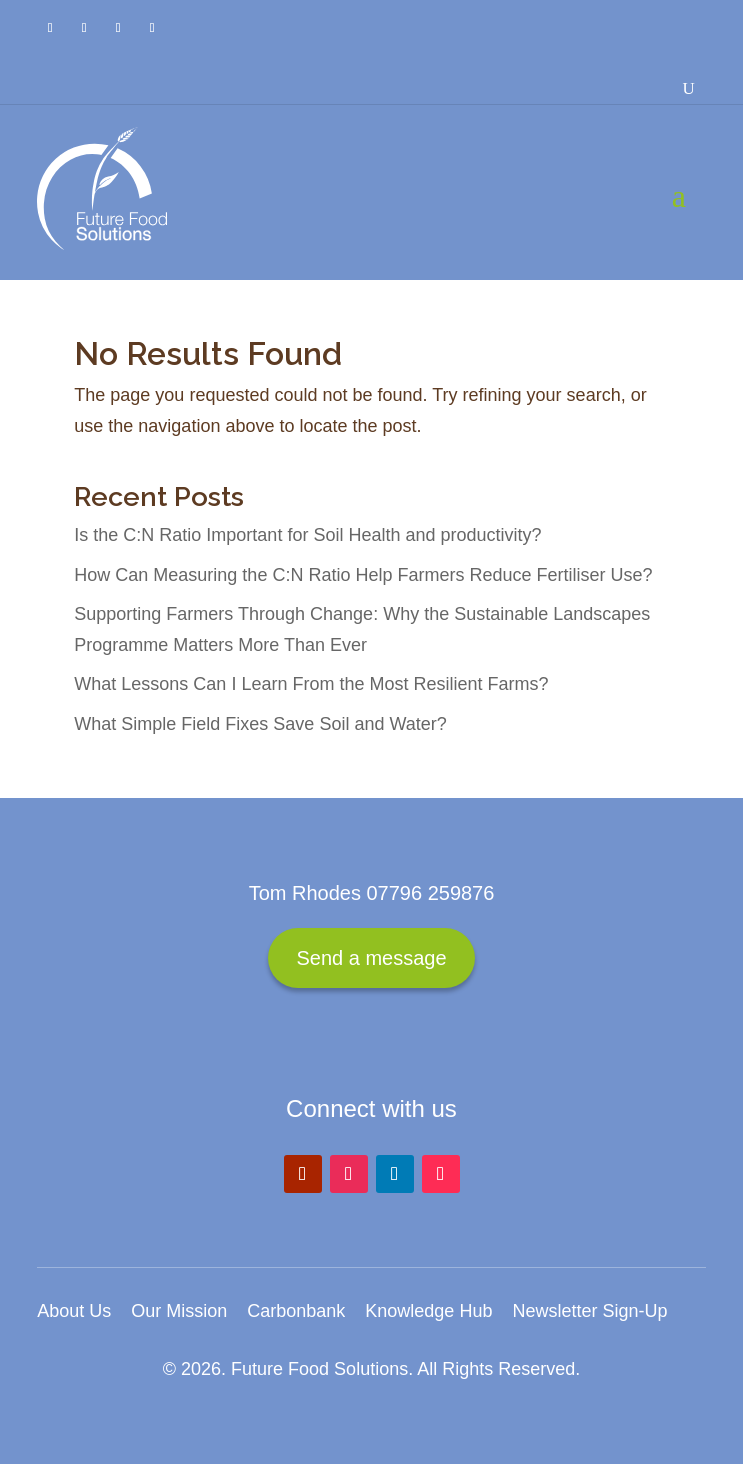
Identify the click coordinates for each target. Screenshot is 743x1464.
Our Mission (179, 1311)
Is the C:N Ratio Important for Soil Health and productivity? (307, 535)
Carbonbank (296, 1311)
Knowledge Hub (428, 1311)
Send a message (371, 958)
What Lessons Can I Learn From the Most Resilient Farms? (311, 684)
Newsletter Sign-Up (589, 1311)
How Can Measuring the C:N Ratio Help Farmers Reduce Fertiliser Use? (363, 575)
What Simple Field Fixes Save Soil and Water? (260, 724)
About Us (74, 1311)
